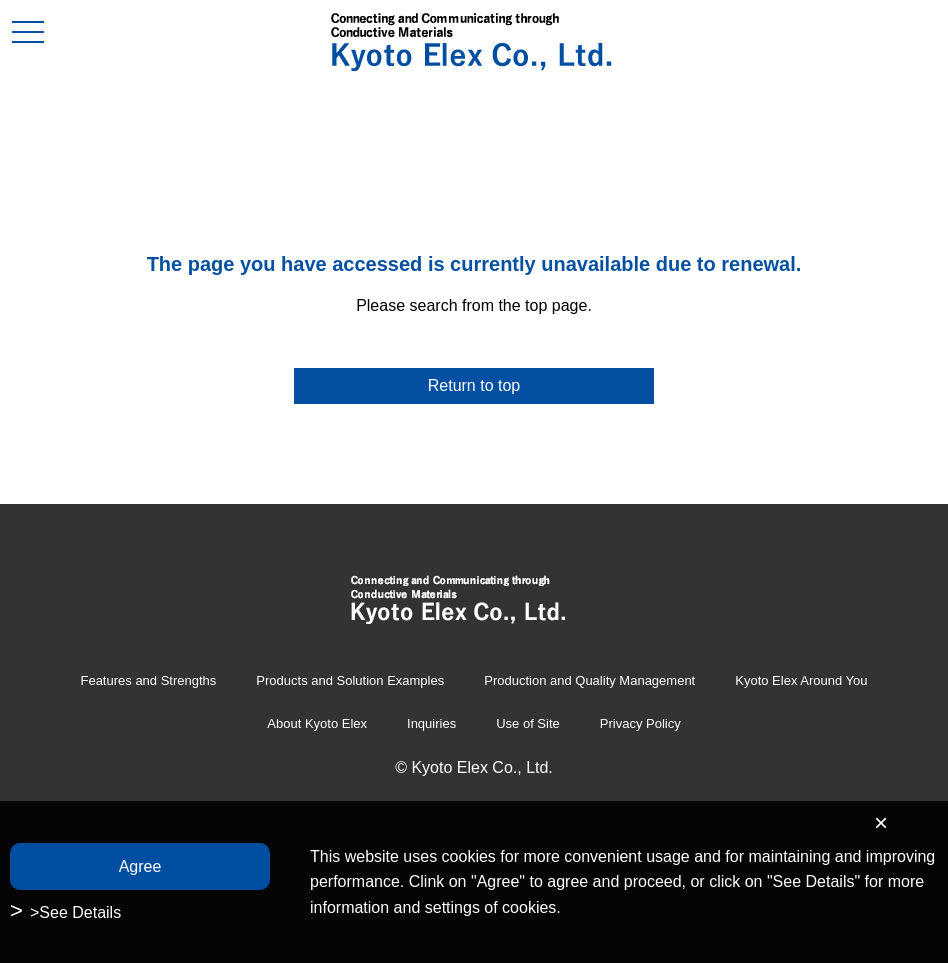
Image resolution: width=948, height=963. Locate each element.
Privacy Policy (640, 723)
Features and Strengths (148, 680)
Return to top (474, 386)
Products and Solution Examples (350, 680)
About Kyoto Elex (317, 723)
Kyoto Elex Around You (801, 680)
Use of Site (528, 723)
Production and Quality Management (589, 680)
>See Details (75, 912)
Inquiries (431, 723)
